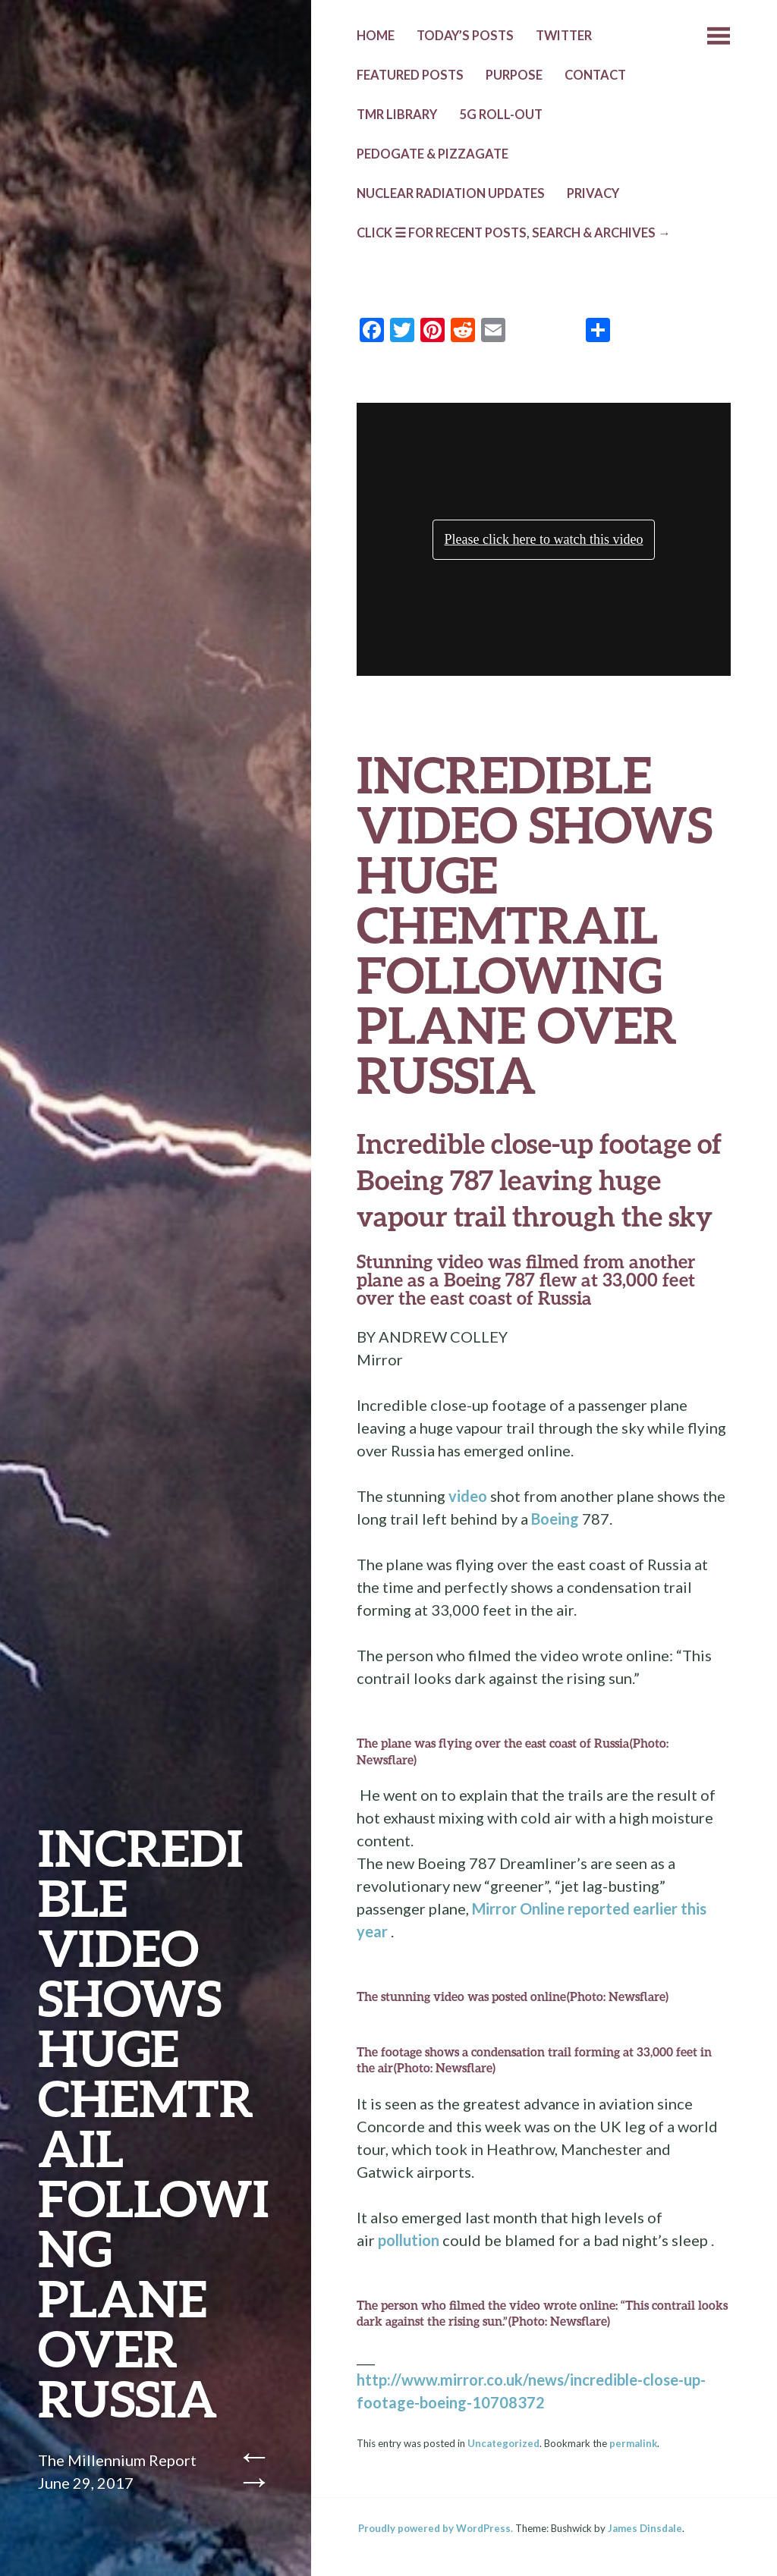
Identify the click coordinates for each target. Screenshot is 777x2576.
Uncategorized (503, 2443)
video (467, 1496)
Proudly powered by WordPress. (435, 2528)
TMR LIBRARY (397, 114)
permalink (633, 2443)
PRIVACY (593, 193)
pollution (408, 2240)
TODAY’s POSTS (465, 35)
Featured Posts (410, 75)
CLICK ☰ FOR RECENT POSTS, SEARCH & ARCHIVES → (514, 232)
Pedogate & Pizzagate (432, 154)
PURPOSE (514, 75)
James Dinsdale (645, 2528)
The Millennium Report (117, 2460)
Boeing (555, 1518)
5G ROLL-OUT (501, 114)
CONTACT (595, 75)
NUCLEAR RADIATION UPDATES (451, 193)
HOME (376, 35)
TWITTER (564, 35)
